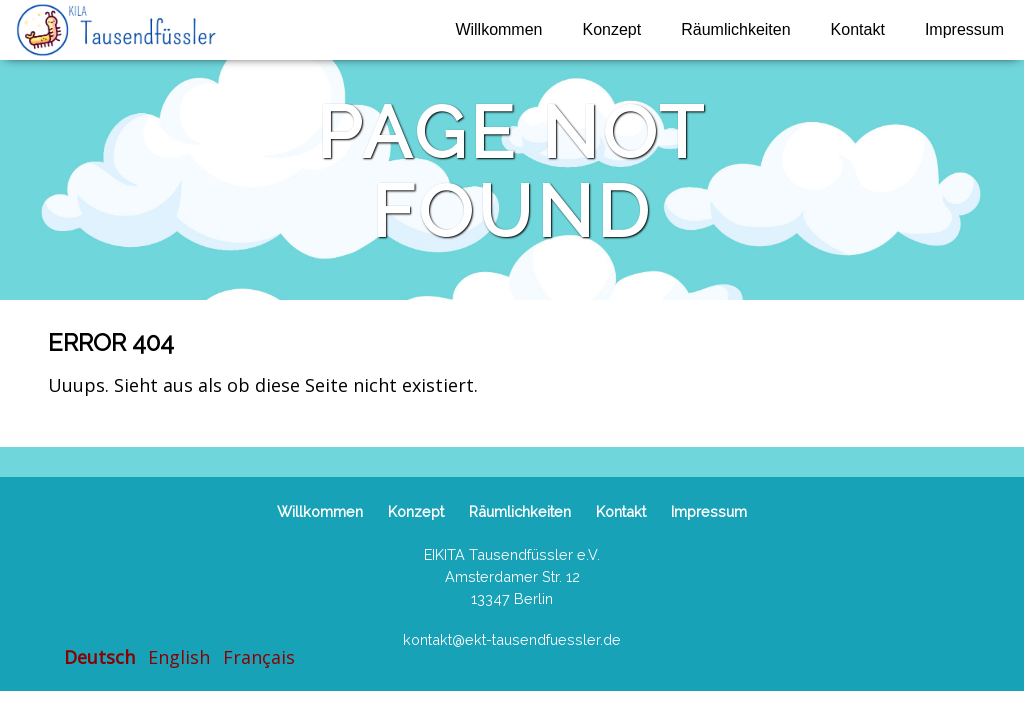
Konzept (612, 29)
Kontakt (858, 29)
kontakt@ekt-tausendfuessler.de (512, 639)
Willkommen (498, 29)
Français (259, 657)
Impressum (964, 29)
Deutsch (99, 657)
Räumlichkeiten (735, 29)
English (179, 657)
